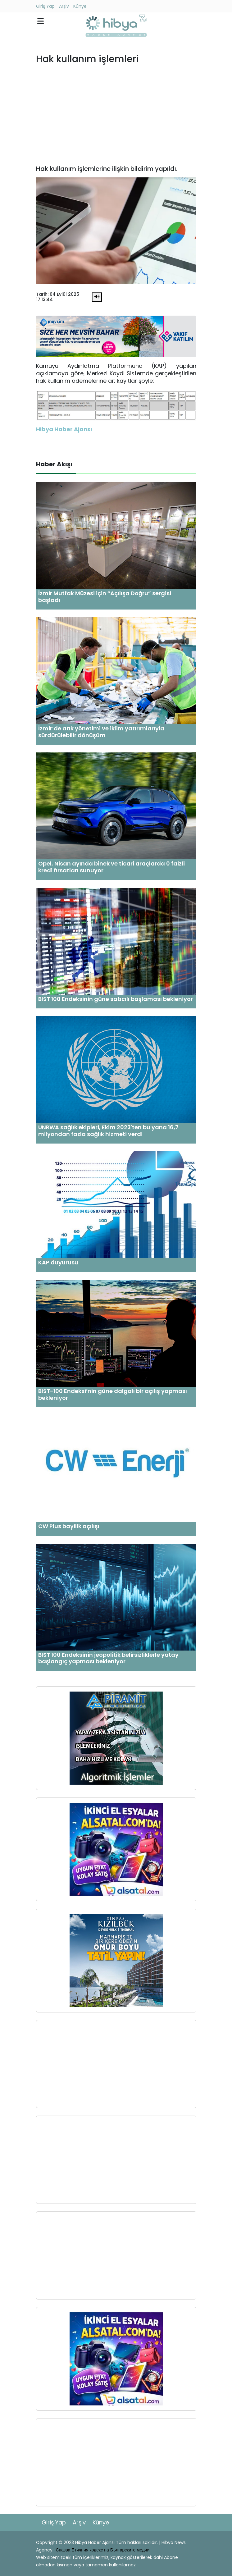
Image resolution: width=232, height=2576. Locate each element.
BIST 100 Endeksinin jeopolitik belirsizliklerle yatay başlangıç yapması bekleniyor (108, 1658)
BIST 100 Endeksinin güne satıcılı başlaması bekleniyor (115, 999)
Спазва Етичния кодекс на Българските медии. (103, 2550)
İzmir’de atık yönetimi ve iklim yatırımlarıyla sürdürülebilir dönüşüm (101, 731)
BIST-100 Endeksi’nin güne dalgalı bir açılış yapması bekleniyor (112, 1394)
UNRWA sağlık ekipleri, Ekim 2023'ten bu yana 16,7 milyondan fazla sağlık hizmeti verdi (108, 1130)
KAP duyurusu (58, 1262)
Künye (80, 6)
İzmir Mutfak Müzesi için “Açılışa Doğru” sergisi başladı (104, 596)
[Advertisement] (116, 116)
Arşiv (64, 6)
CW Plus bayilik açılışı (68, 1526)
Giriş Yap (45, 6)
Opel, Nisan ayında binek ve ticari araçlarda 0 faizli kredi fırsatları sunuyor (111, 867)
